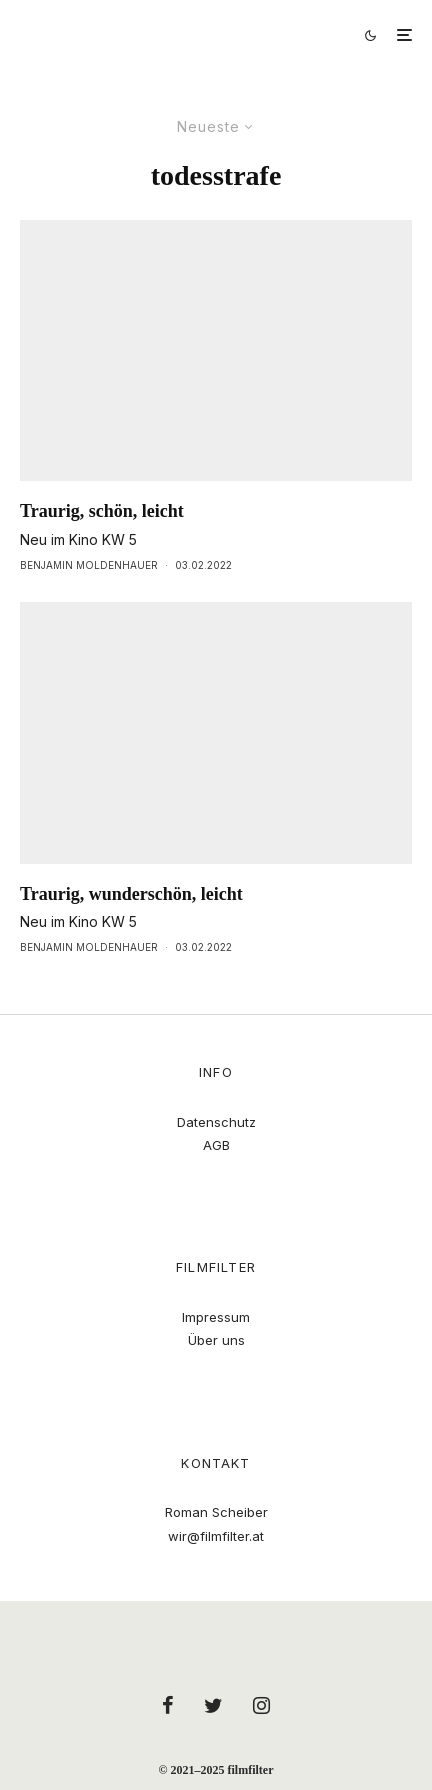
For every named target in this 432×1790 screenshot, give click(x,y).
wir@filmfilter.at (216, 1536)
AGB (216, 1145)
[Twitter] (213, 1705)
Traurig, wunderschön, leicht (131, 894)
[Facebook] (168, 1705)
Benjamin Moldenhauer (89, 565)
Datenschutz (216, 1122)
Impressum (216, 1317)
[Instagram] (261, 1705)
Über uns (216, 1340)
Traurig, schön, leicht (102, 511)
